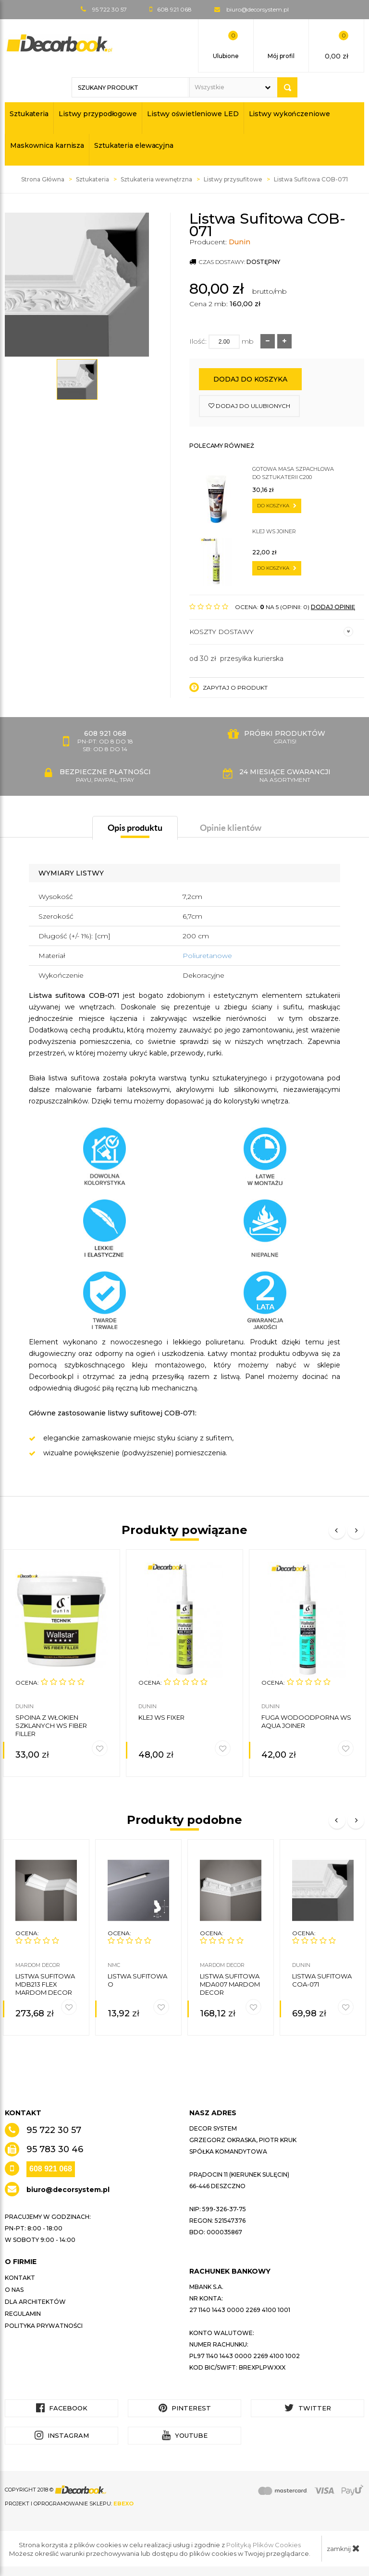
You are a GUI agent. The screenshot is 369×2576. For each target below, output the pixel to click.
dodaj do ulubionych (249, 405)
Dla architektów (35, 2301)
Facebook (61, 2408)
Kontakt (20, 2277)
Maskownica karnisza (47, 145)
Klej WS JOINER (274, 531)
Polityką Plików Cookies (263, 2545)
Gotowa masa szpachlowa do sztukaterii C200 (293, 473)
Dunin (239, 242)
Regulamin (23, 2313)
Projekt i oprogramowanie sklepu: (69, 2503)
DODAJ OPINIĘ (333, 607)
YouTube (185, 2435)
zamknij (343, 2548)
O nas (14, 2289)
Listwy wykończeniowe (289, 113)
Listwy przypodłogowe (98, 113)
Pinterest (185, 2408)
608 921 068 (50, 2169)
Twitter (307, 2408)
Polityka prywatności (44, 2325)
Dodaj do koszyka (250, 379)
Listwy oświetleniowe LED (193, 113)
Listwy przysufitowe (233, 179)
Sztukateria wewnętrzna (156, 179)
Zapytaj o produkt (228, 687)
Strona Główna (42, 179)
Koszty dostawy (271, 631)
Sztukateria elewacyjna (133, 145)
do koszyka (276, 506)
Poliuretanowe (207, 955)
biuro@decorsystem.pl (257, 9)
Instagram (62, 2435)
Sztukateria (29, 113)
